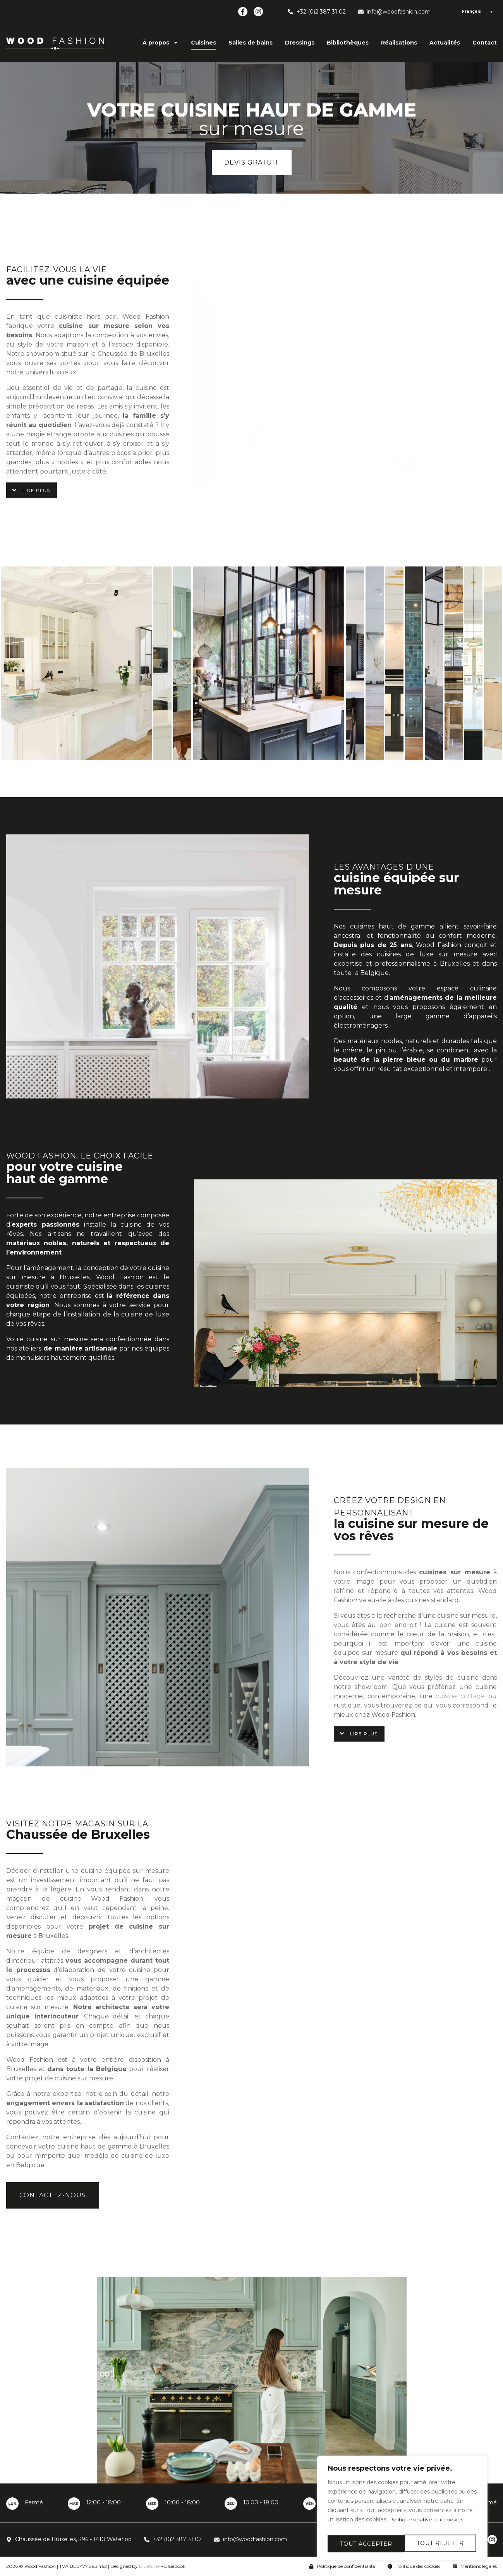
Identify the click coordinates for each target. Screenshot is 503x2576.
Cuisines (203, 42)
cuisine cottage (460, 1696)
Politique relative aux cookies (429, 2524)
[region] (402, 2511)
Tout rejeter (362, 2543)
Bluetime (149, 2566)
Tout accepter (439, 2543)
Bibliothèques (348, 42)
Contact (484, 42)
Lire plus (36, 490)
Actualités (444, 42)
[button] (31, 490)
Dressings (299, 42)
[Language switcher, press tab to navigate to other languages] (476, 11)
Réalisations (399, 42)
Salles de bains (250, 42)
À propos (160, 42)
